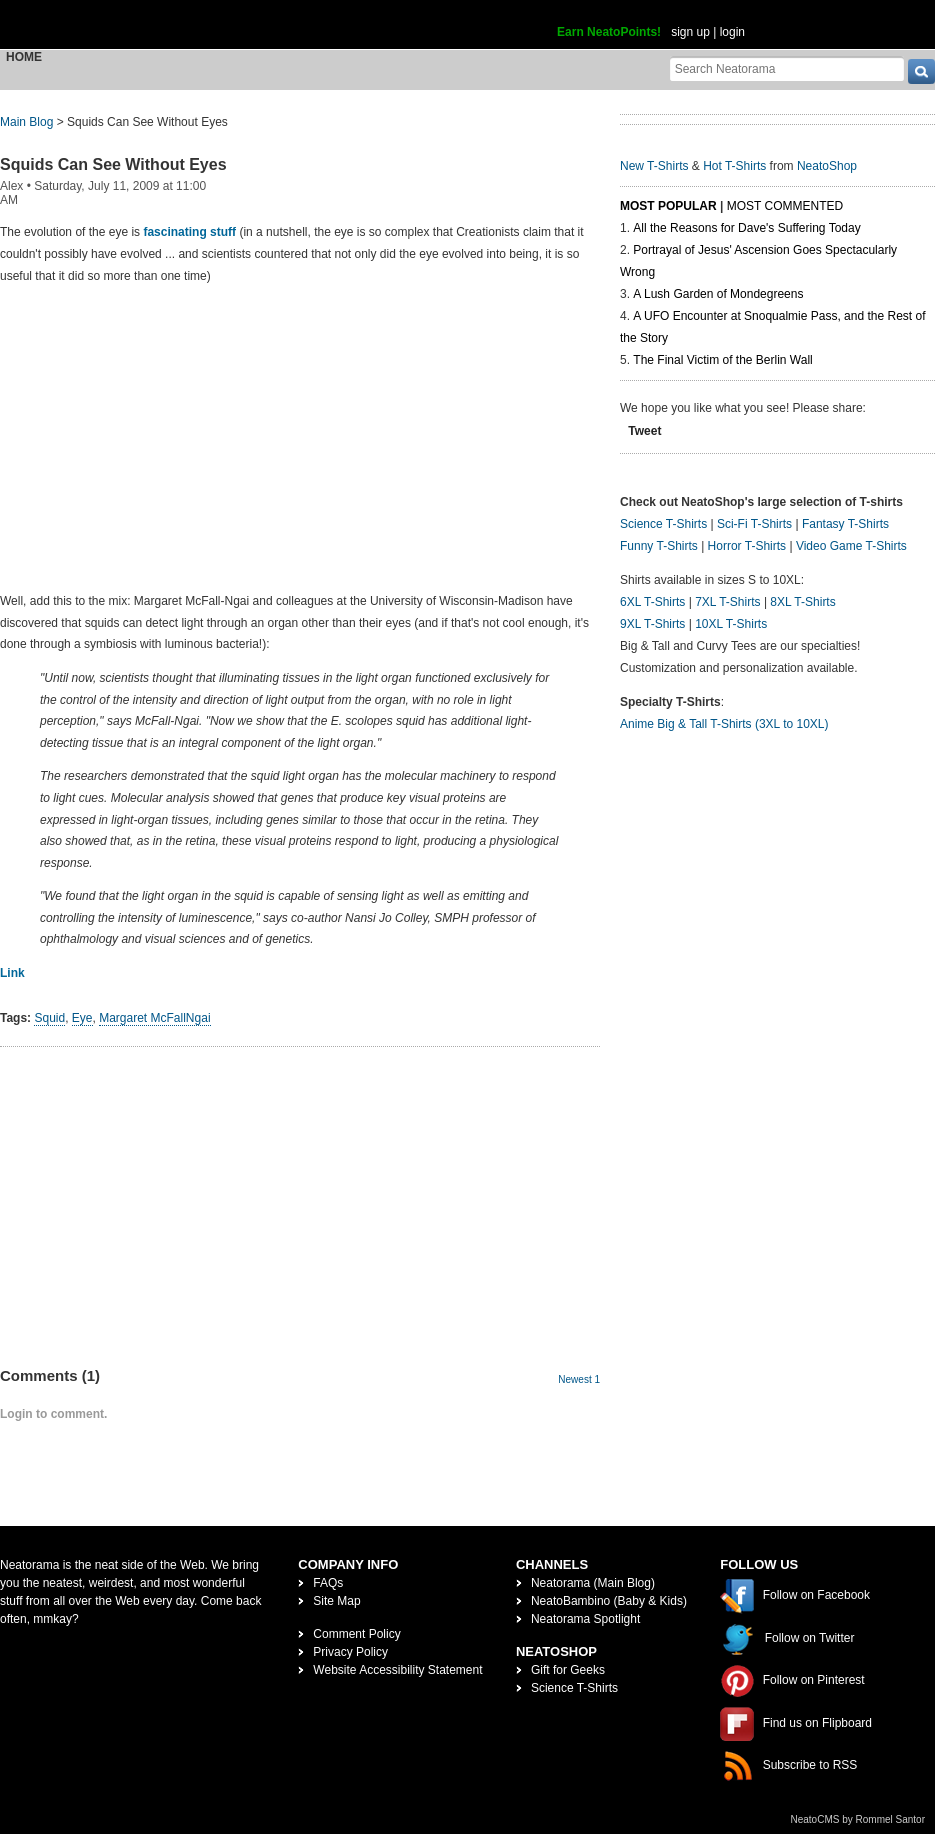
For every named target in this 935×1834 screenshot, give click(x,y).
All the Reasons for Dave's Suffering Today (746, 228)
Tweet (644, 431)
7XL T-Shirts (727, 602)
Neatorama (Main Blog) (593, 1583)
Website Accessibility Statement (397, 1670)
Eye (82, 1018)
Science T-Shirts (663, 524)
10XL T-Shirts (731, 624)
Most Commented (785, 206)
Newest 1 (579, 1379)
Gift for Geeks (568, 1670)
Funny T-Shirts (659, 546)
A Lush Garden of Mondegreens (718, 294)
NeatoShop (827, 166)
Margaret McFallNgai (154, 1018)
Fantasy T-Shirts (845, 524)
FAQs (328, 1583)
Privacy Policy (350, 1652)
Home (24, 57)
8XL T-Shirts (802, 602)
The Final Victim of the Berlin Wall (722, 360)
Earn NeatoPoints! (609, 32)
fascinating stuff (189, 232)
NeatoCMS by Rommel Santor (858, 1819)
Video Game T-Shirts (851, 546)
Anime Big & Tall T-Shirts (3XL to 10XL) (724, 724)
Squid (49, 1018)
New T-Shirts (654, 166)
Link (12, 973)
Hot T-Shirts (734, 166)
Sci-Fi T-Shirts (754, 524)
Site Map (336, 1601)
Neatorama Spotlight (585, 1619)
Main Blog (26, 122)
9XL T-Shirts (652, 624)
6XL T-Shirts (652, 602)
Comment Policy (356, 1634)
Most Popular (668, 206)
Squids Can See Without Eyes (113, 164)
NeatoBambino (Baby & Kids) (609, 1601)
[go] (921, 71)
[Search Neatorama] (787, 68)
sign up (690, 32)
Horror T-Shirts (747, 546)
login (732, 32)
